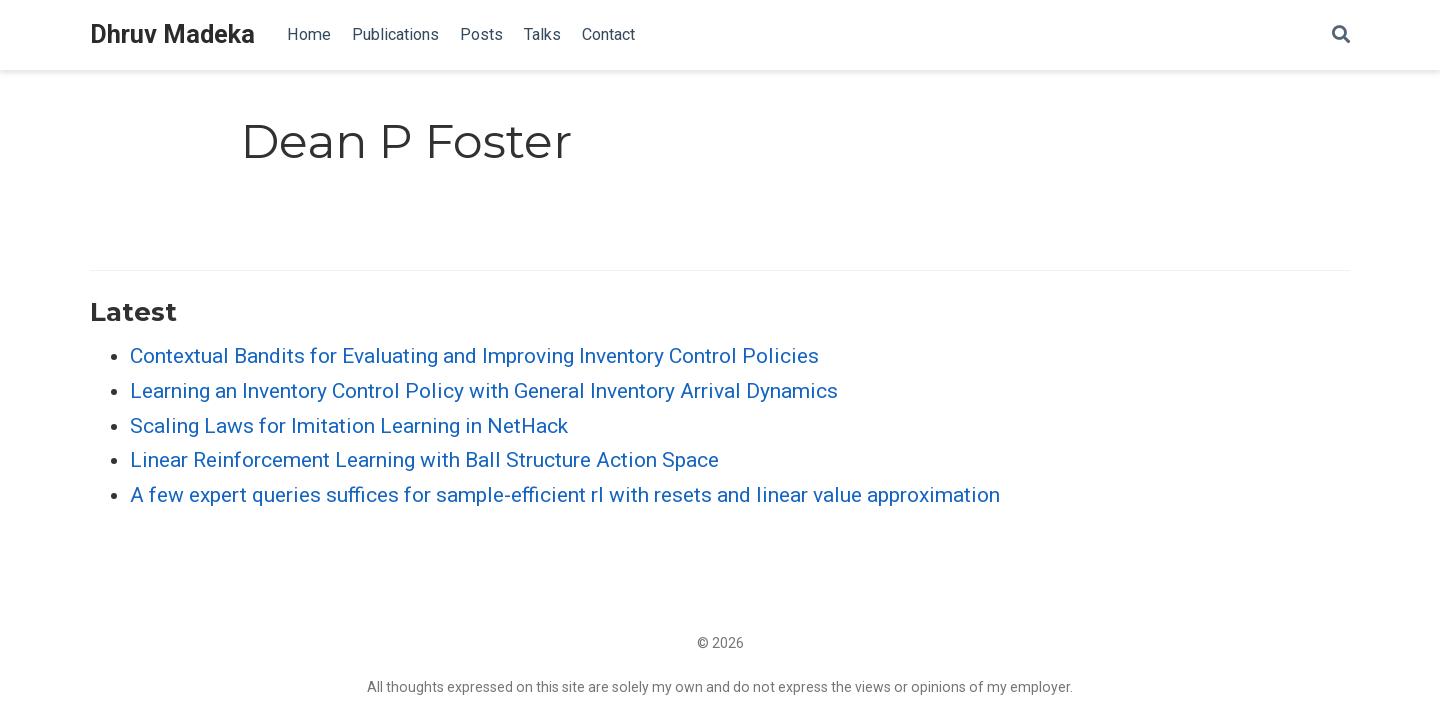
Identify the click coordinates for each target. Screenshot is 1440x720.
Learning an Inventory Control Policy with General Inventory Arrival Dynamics (484, 391)
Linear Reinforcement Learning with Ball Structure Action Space (424, 460)
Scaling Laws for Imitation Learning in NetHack (349, 426)
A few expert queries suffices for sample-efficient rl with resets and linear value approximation (565, 495)
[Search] (1341, 35)
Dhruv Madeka (172, 34)
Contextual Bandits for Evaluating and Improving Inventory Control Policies (474, 356)
